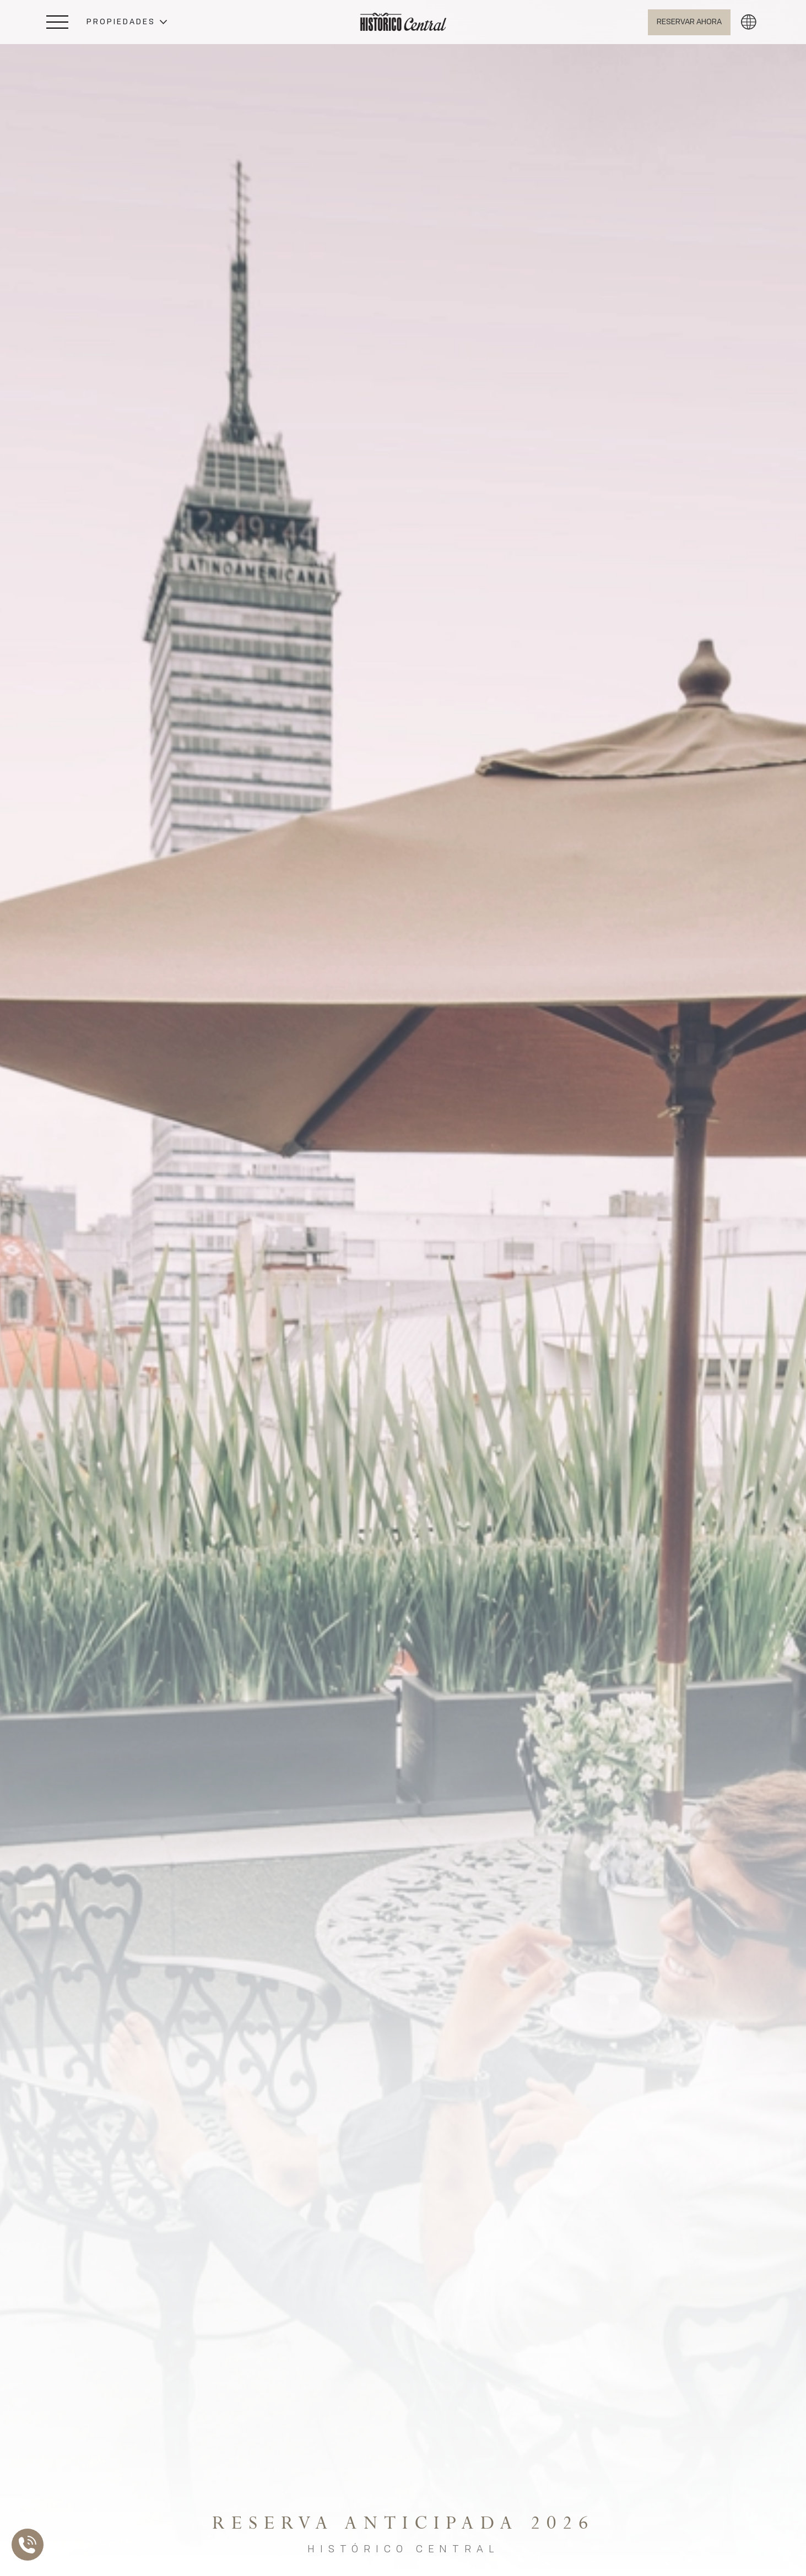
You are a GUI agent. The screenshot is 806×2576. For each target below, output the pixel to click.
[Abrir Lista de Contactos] (30, 2544)
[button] (126, 22)
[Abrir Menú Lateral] (57, 22)
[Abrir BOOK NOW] (689, 22)
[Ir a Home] (403, 22)
